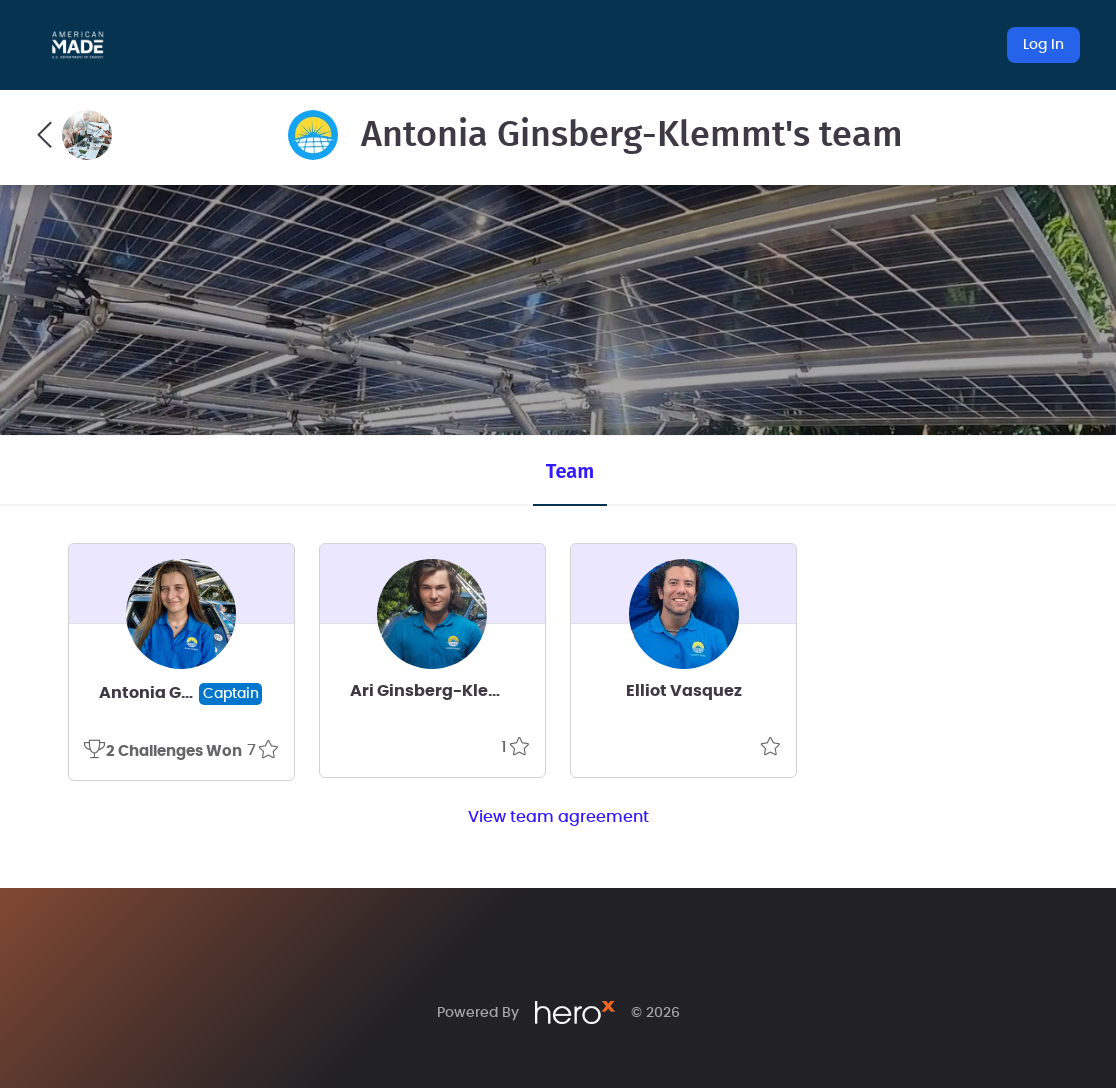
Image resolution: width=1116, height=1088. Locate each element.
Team (570, 471)
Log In (1043, 45)
